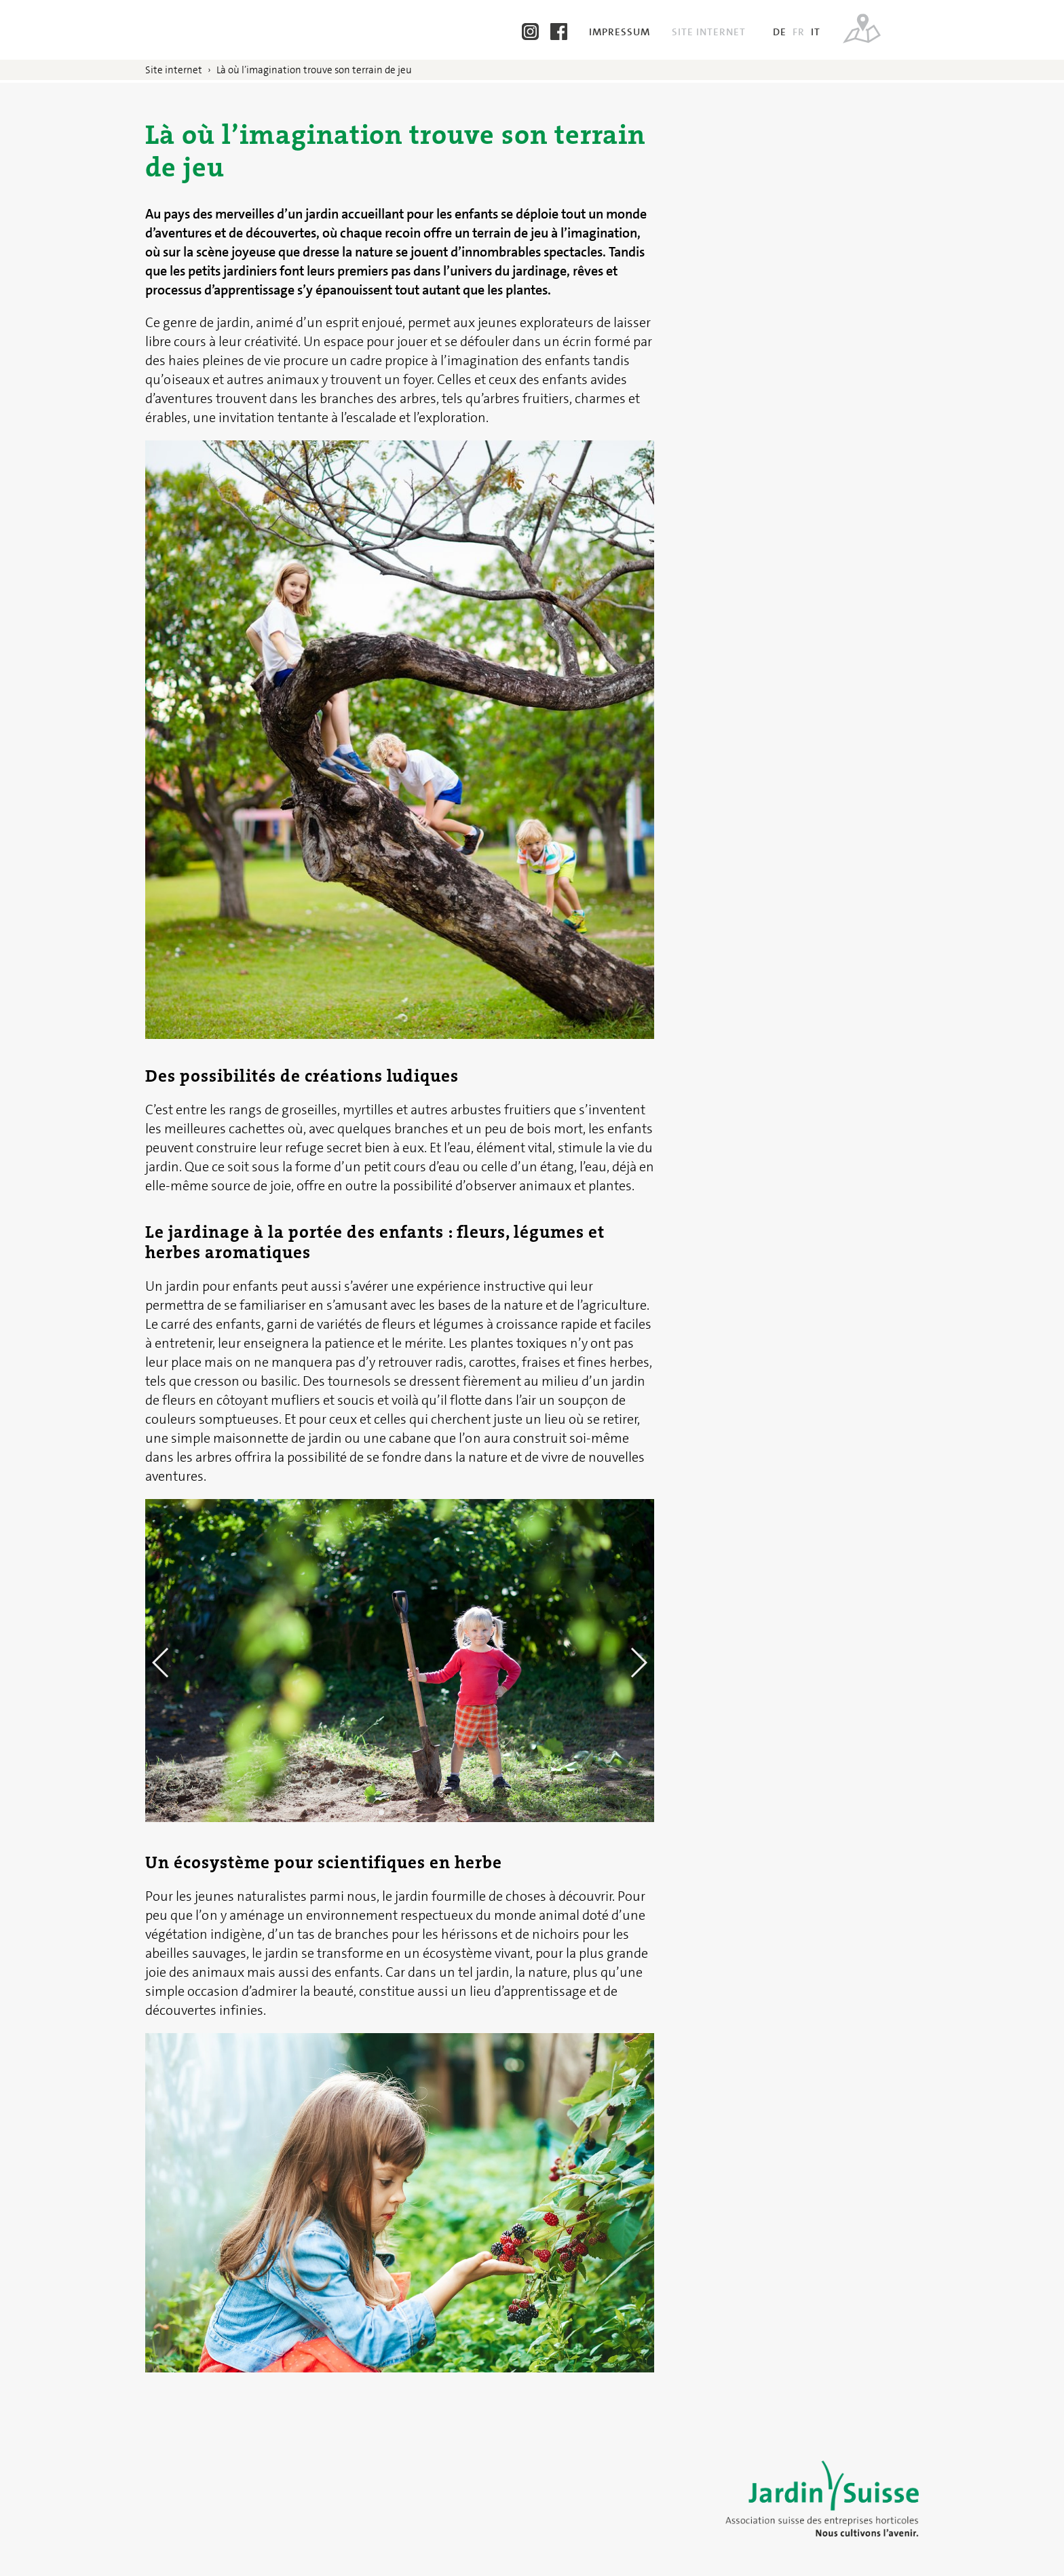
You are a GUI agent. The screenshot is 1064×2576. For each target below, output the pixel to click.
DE (779, 32)
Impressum (621, 32)
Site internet (710, 32)
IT (815, 32)
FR (799, 32)
